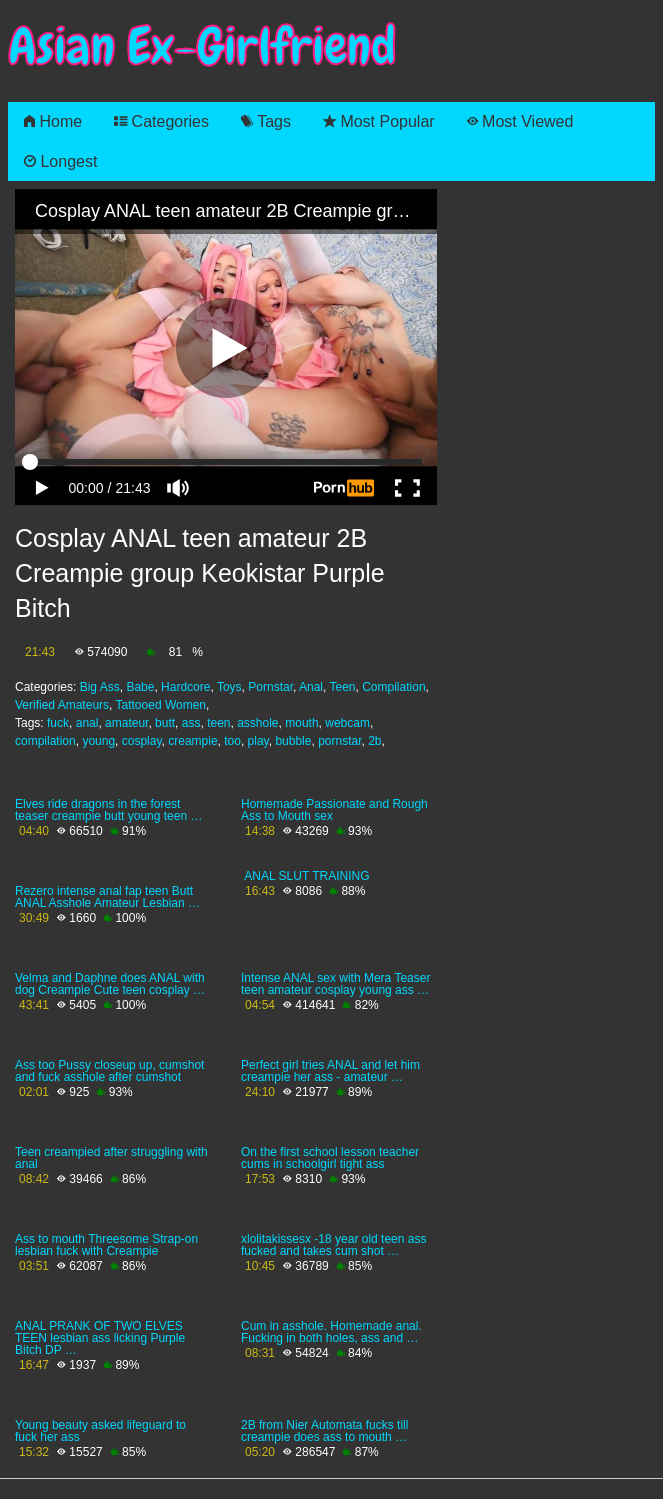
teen (218, 723)
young (98, 741)
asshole (257, 723)
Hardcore (185, 687)
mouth (301, 723)
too (232, 741)
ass (191, 723)
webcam (347, 723)
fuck (58, 723)
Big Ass (100, 687)
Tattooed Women (161, 705)
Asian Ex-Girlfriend (202, 46)
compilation (45, 741)
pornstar (339, 741)
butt (165, 723)
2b (374, 741)
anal (87, 723)
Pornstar (270, 687)
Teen (342, 687)
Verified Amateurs (62, 705)
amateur (126, 723)
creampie (192, 741)
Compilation (393, 687)
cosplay (142, 741)
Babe (140, 687)
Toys (229, 687)
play (258, 741)
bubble (293, 741)
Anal (311, 687)
